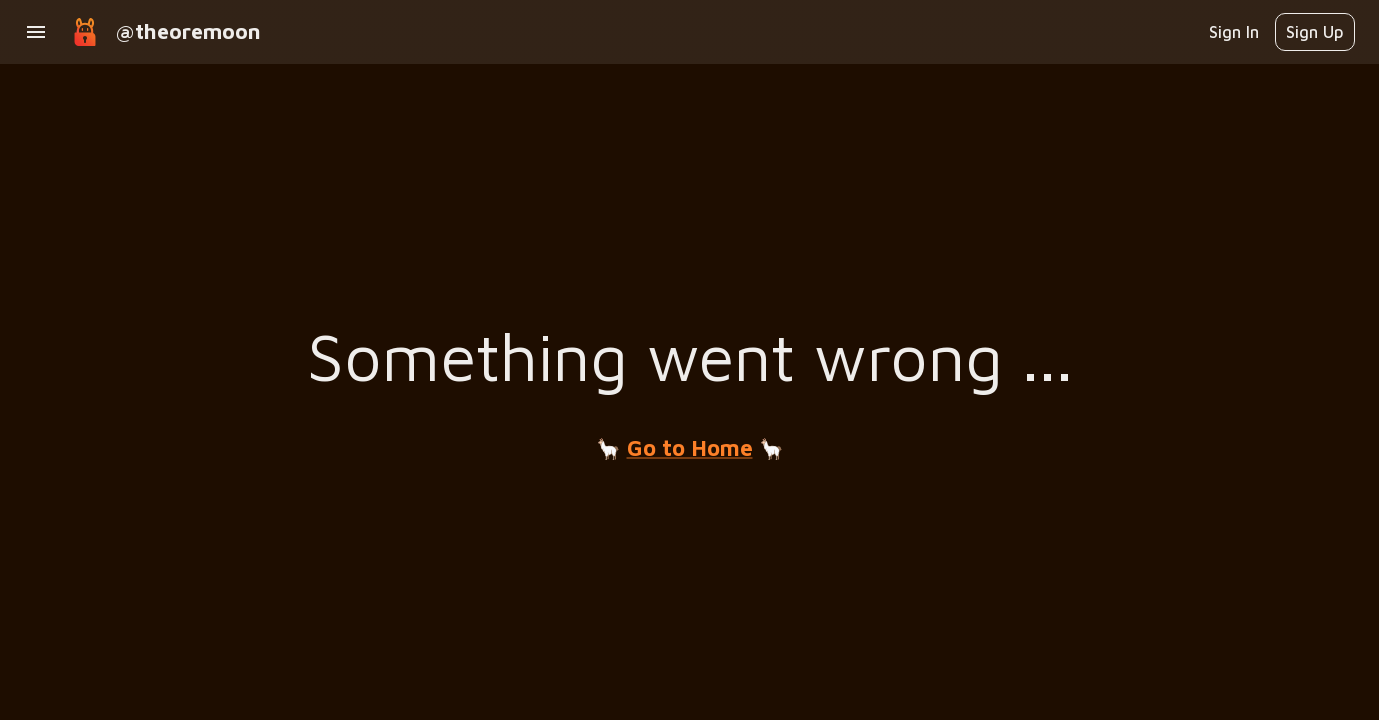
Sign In (1234, 31)
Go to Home (690, 448)
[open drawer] (36, 32)
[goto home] (85, 32)
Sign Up (1315, 31)
